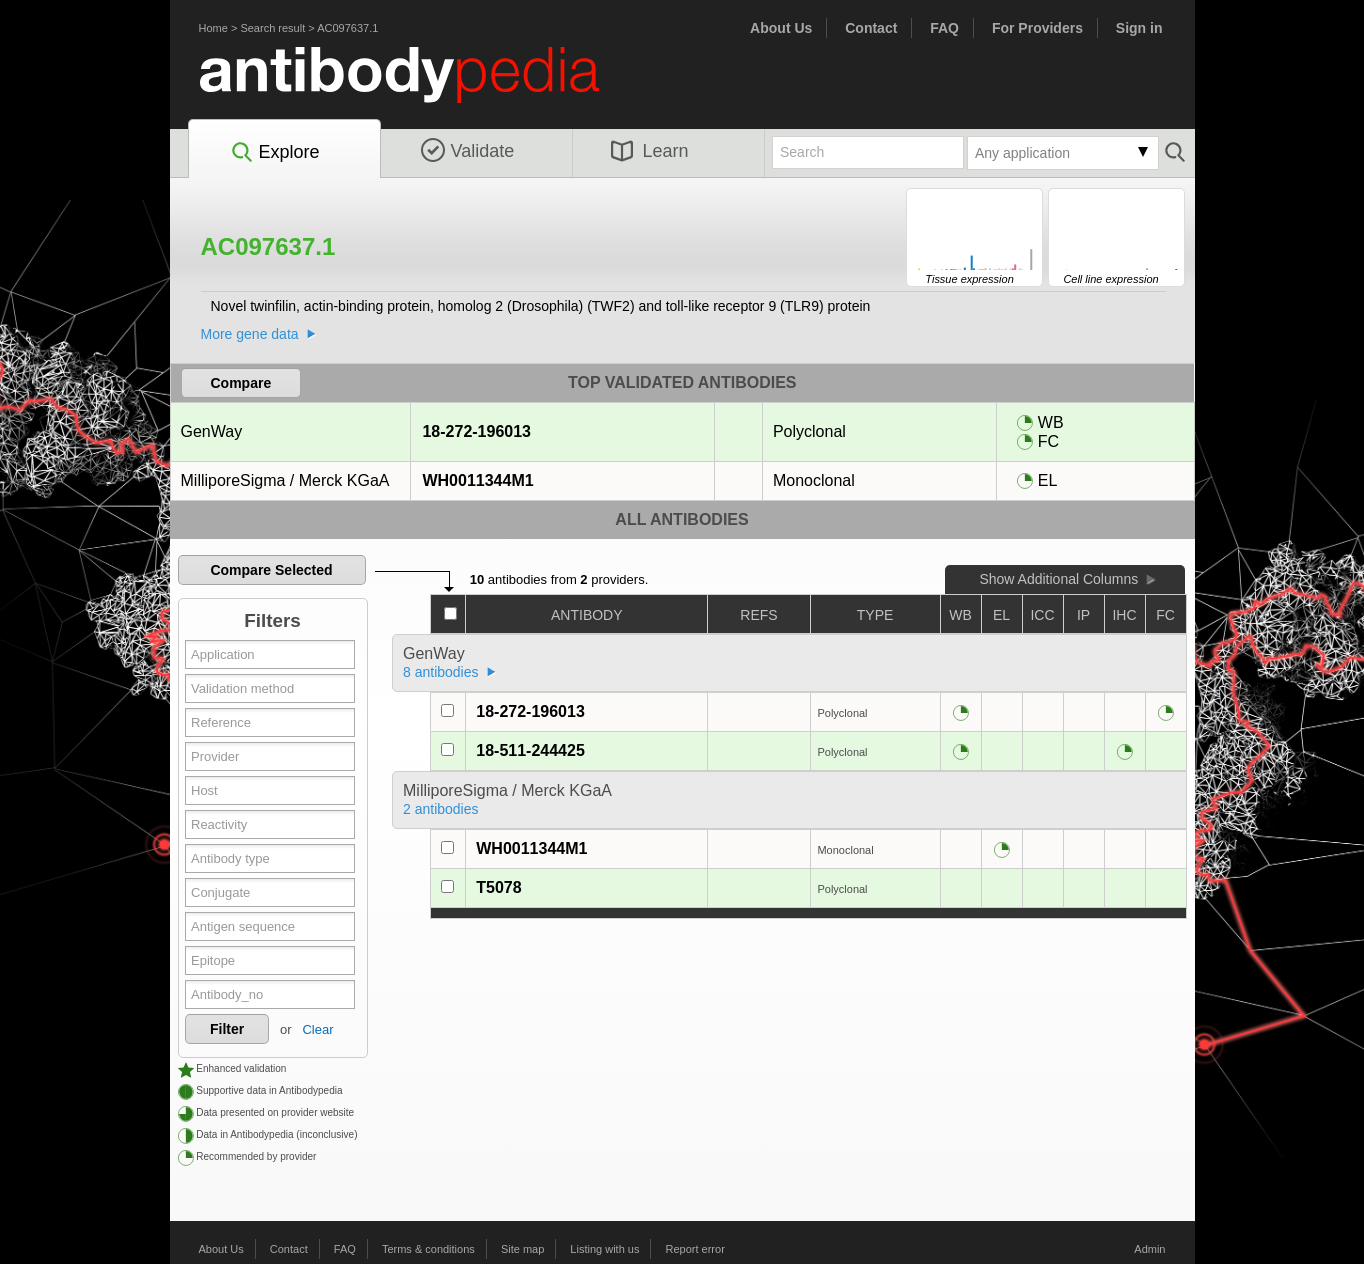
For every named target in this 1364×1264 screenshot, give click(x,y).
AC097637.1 (347, 28)
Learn (650, 151)
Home (213, 28)
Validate (468, 151)
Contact (871, 28)
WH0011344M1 (477, 480)
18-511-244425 (530, 750)
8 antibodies (441, 672)
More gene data (250, 334)
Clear (317, 1029)
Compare (241, 383)
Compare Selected (271, 570)
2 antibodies (441, 809)
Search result (272, 28)
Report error (695, 1249)
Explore (274, 153)
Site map (522, 1249)
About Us (781, 28)
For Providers (1037, 28)
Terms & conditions (428, 1249)
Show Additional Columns (1058, 579)
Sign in (1139, 28)
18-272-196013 (476, 431)
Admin (1149, 1249)
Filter (227, 1029)
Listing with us (604, 1249)
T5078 (498, 887)
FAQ (944, 28)
